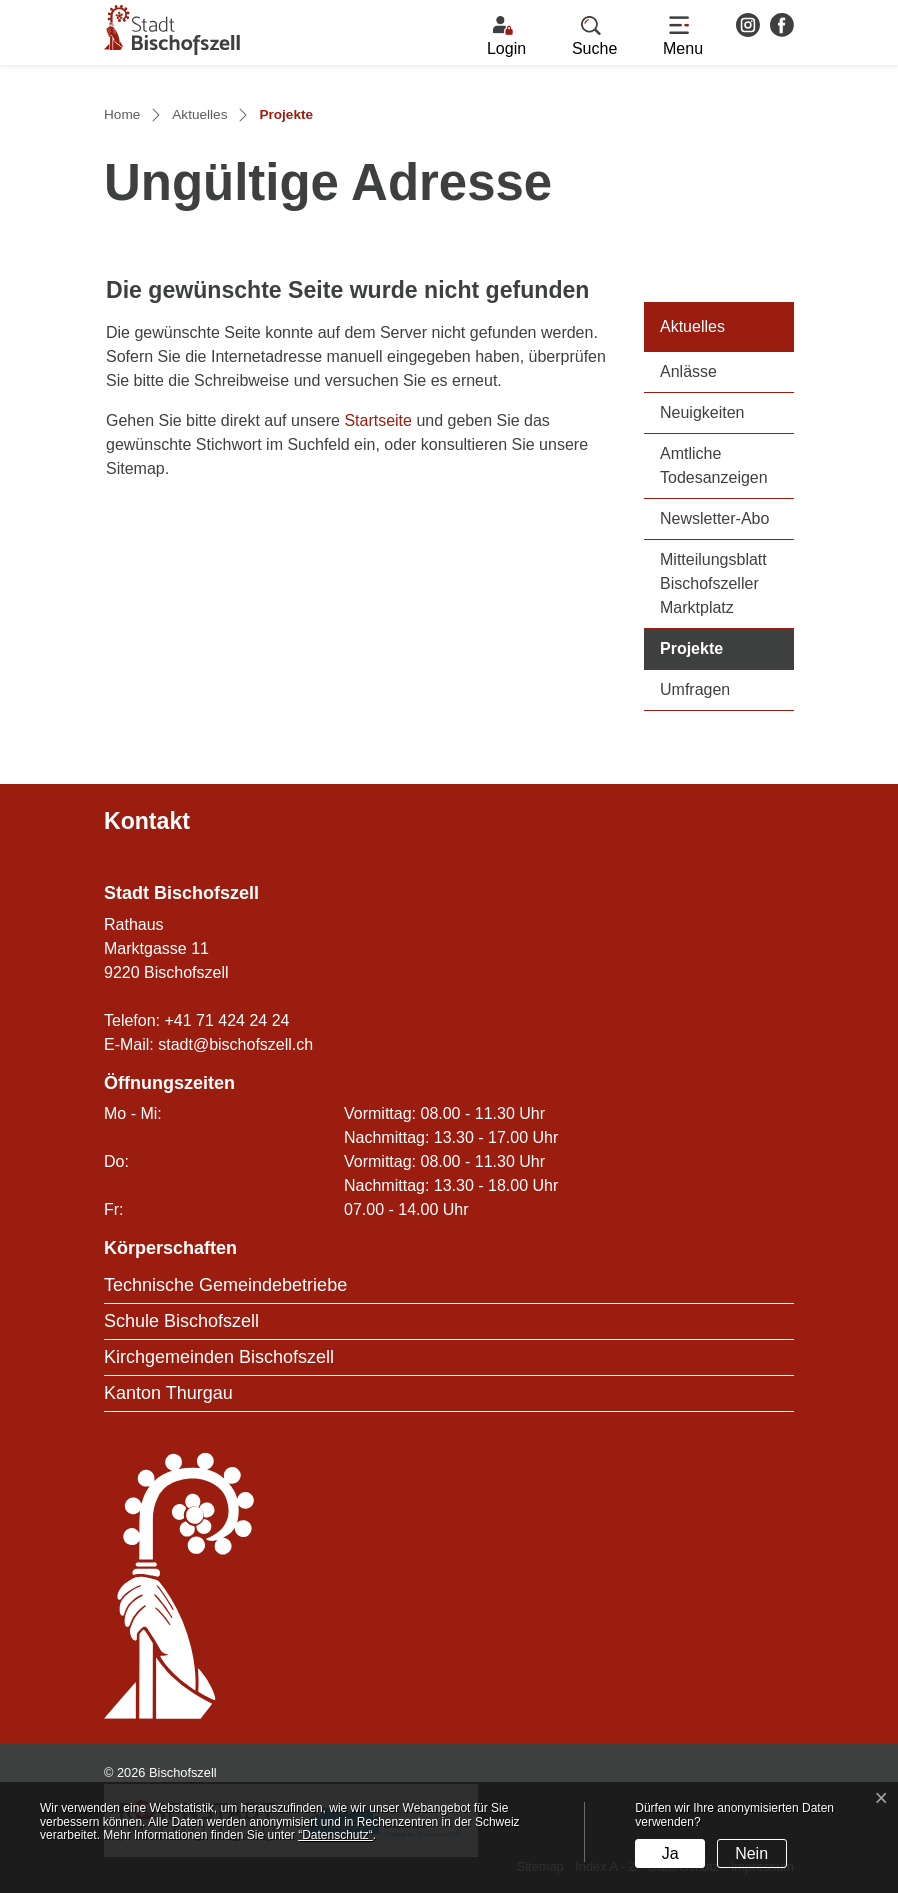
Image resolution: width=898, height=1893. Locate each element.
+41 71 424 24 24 (226, 1020)
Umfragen (695, 689)
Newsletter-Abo (714, 518)
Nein (751, 1853)
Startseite (378, 420)
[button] (594, 37)
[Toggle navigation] (683, 37)
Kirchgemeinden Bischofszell (219, 1357)
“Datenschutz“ (335, 1835)
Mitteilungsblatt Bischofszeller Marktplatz (713, 583)
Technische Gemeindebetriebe (225, 1285)
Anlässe (688, 371)
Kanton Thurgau (168, 1393)
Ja (670, 1853)
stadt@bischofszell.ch (235, 1044)
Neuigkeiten (702, 412)
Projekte (727, 646)
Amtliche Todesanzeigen (714, 465)
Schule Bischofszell (181, 1321)
